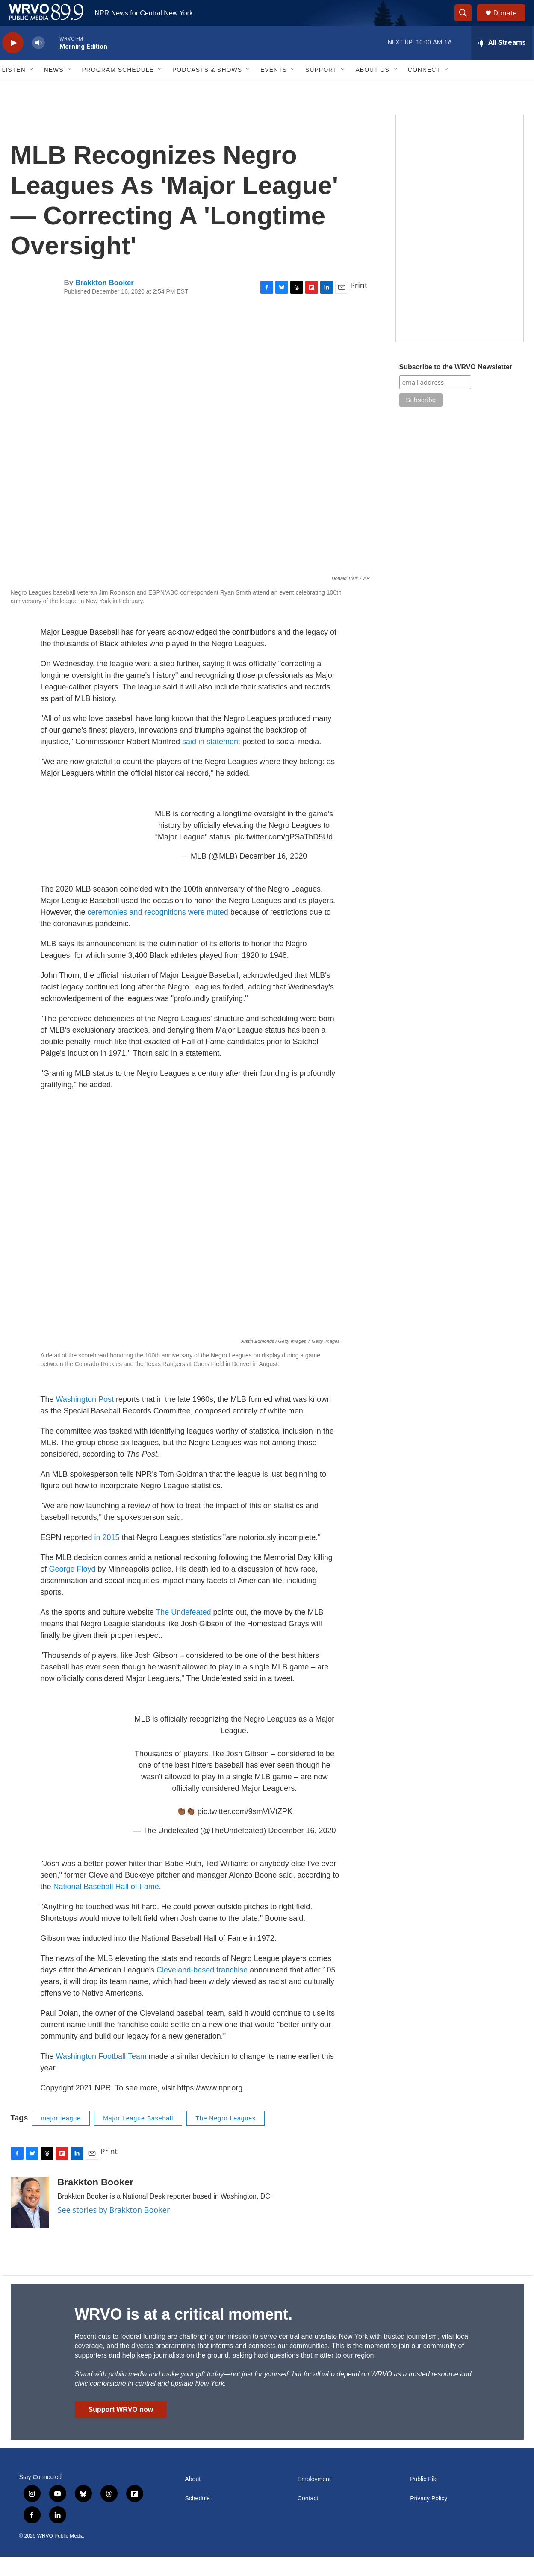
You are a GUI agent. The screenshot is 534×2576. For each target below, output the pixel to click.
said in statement (211, 761)
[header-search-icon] (467, 22)
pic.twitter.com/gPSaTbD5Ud (283, 856)
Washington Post (85, 1418)
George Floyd (72, 1588)
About (193, 2498)
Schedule (197, 2517)
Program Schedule (118, 88)
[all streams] (501, 62)
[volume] (38, 62)
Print (359, 304)
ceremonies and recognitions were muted (158, 931)
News (54, 88)
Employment (314, 2498)
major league (61, 2137)
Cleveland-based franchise (202, 1989)
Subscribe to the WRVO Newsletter (456, 386)
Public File (424, 2498)
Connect (424, 88)
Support (321, 88)
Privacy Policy (428, 2517)
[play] (13, 62)
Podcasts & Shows (207, 88)
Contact (308, 2517)
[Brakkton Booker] (30, 2221)
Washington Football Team (101, 2075)
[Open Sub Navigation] (32, 88)
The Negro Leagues (225, 2137)
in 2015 (107, 1556)
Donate (510, 22)
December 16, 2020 (273, 875)
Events (273, 88)
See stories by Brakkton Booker (114, 2229)
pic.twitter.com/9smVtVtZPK (245, 1830)
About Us (372, 88)
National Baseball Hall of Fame (106, 1906)
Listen (14, 88)
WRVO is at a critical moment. (183, 2333)
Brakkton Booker (104, 302)
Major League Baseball (138, 2137)
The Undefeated (183, 1631)
